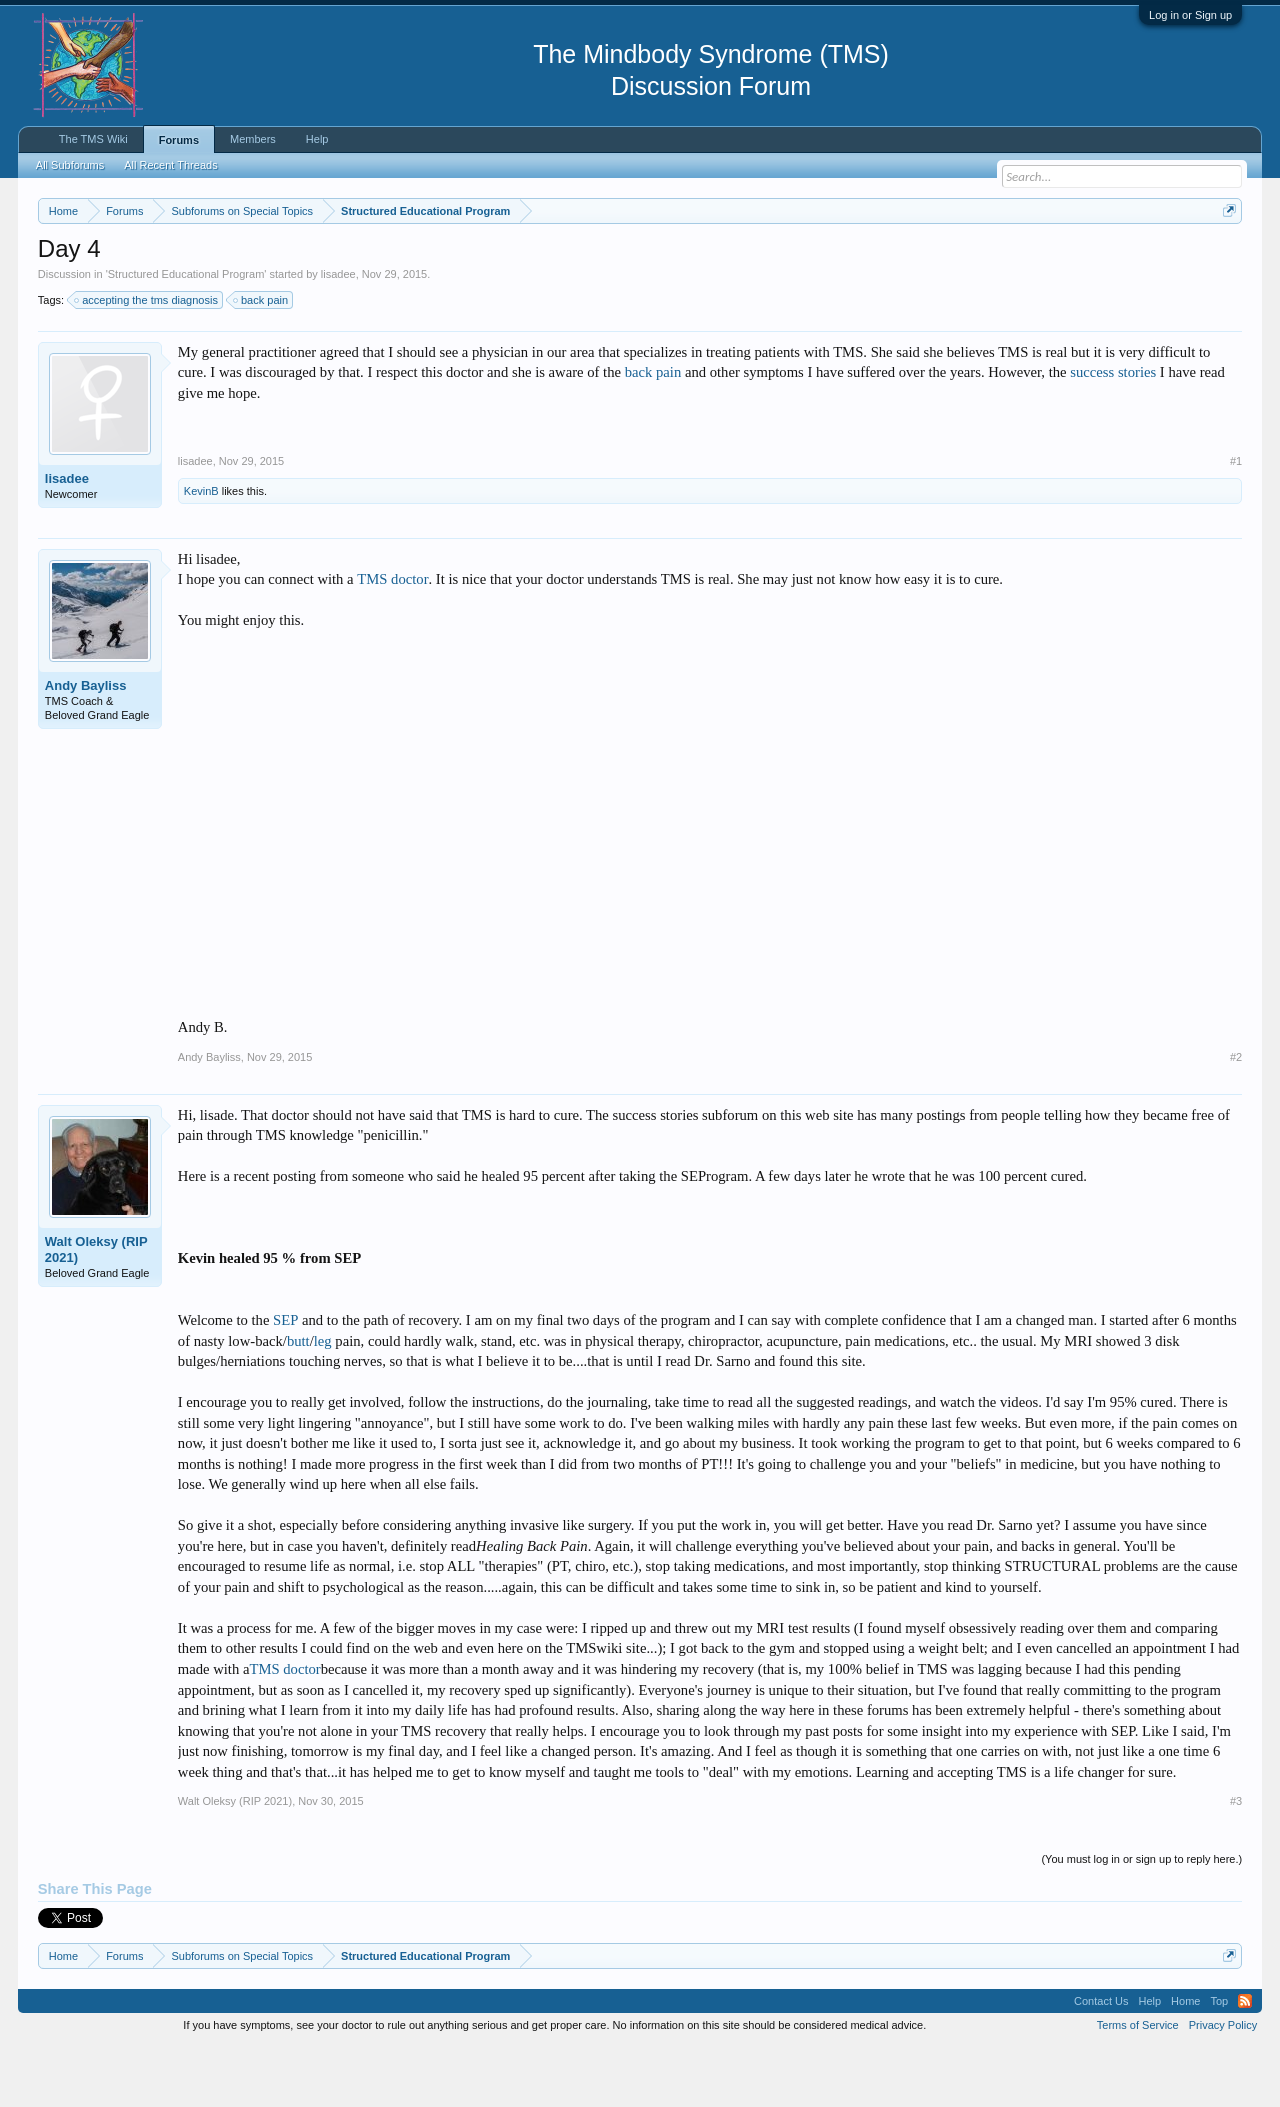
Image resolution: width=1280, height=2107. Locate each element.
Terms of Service (1138, 2085)
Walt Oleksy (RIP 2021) (96, 1309)
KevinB (201, 551)
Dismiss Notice (1225, 257)
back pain (261, 360)
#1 (1236, 521)
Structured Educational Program (186, 334)
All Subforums (70, 165)
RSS (1245, 2061)
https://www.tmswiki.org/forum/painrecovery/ (953, 259)
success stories (1113, 433)
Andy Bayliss (86, 745)
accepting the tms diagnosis (147, 360)
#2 (1236, 1117)
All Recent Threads (170, 165)
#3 (1236, 1861)
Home (1185, 2061)
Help (317, 139)
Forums (179, 140)
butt (298, 1401)
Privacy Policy (1223, 2085)
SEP (285, 1380)
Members (253, 139)
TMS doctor (392, 640)
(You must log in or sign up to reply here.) (1141, 1919)
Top (1219, 2061)
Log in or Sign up (1190, 15)
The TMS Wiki (93, 139)
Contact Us (1101, 2061)
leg (323, 1401)
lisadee (338, 334)
